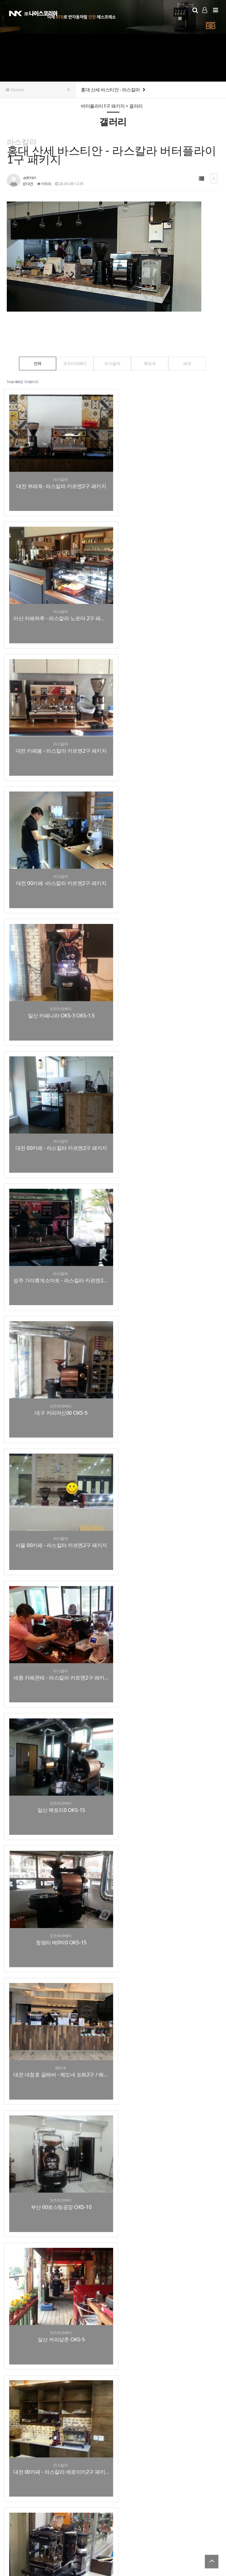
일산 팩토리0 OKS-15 (56, 1106)
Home (37, 90)
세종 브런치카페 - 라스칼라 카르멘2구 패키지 (56, 1861)
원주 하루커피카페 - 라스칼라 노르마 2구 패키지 (167, 2237)
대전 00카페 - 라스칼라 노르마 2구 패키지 (167, 1735)
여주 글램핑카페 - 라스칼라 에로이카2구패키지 (56, 1986)
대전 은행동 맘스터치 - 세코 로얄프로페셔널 (167, 2363)
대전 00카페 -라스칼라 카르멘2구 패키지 (167, 604)
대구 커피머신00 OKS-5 (167, 855)
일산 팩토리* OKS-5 (56, 1735)
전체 (32, 363)
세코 (193, 363)
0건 (28, 183)
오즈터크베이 (72, 363)
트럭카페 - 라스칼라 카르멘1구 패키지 (167, 2112)
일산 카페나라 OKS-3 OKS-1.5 (56, 730)
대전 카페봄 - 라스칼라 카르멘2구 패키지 (56, 604)
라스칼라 (112, 363)
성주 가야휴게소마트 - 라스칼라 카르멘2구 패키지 (56, 855)
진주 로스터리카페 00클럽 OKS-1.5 (166, 1609)
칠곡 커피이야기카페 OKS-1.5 (167, 1861)
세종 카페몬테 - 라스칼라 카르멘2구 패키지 (167, 981)
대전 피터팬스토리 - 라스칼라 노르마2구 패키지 (56, 2112)
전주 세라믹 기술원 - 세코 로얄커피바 (56, 2237)
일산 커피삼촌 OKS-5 (56, 1358)
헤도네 (153, 363)
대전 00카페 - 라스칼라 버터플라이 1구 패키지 (56, 1484)
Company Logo (33, 13)
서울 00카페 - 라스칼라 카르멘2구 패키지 (56, 981)
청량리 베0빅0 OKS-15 (167, 1106)
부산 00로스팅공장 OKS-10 (167, 1232)
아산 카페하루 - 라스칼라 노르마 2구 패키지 (167, 478)
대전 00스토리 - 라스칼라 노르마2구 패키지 (167, 1484)
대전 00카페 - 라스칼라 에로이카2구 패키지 (167, 1358)
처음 (11, 2404)
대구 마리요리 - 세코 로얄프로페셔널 (56, 2363)
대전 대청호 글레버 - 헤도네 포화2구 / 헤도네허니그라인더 (56, 1232)
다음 (113, 2404)
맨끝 (122, 2404)
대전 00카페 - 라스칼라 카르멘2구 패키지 (167, 730)
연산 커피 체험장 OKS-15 (56, 1609)
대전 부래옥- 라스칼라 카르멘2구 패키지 (56, 478)
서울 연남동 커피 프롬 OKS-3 (166, 1986)
